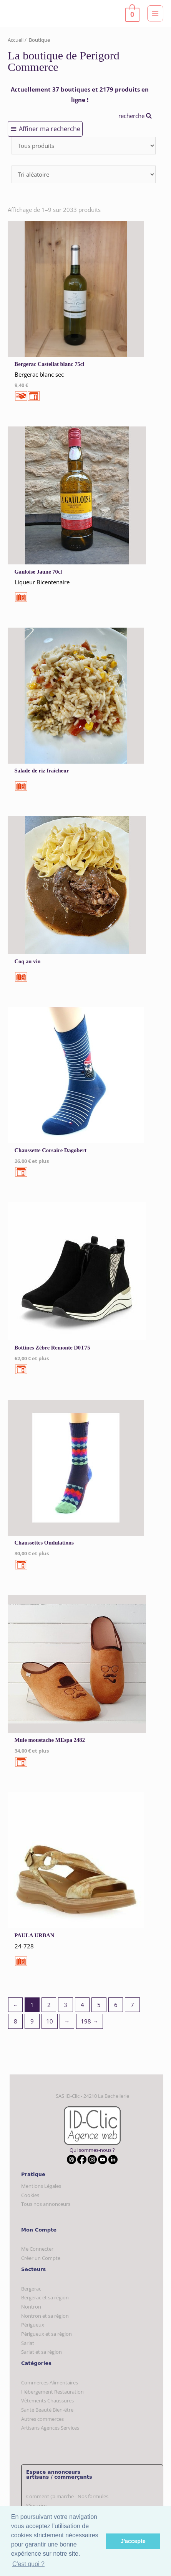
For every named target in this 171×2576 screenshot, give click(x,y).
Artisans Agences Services (50, 2427)
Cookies (30, 2195)
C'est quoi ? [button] (28, 2564)
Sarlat (27, 2343)
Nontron (31, 2306)
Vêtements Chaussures (47, 2400)
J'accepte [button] (133, 2541)
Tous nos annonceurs (45, 2204)
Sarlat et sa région (41, 2351)
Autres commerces (42, 2418)
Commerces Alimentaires (49, 2382)
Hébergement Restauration (52, 2391)
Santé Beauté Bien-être (47, 2409)
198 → (89, 2021)
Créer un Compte (40, 2258)
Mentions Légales (41, 2185)
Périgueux (32, 2324)
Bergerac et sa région (45, 2297)
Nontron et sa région (45, 2315)
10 (49, 2021)
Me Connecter (37, 2248)
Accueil (15, 39)
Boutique (39, 39)
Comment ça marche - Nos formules (67, 2496)
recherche (135, 116)
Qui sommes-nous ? (92, 2149)
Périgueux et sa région (46, 2333)
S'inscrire (36, 2505)
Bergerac (31, 2288)
